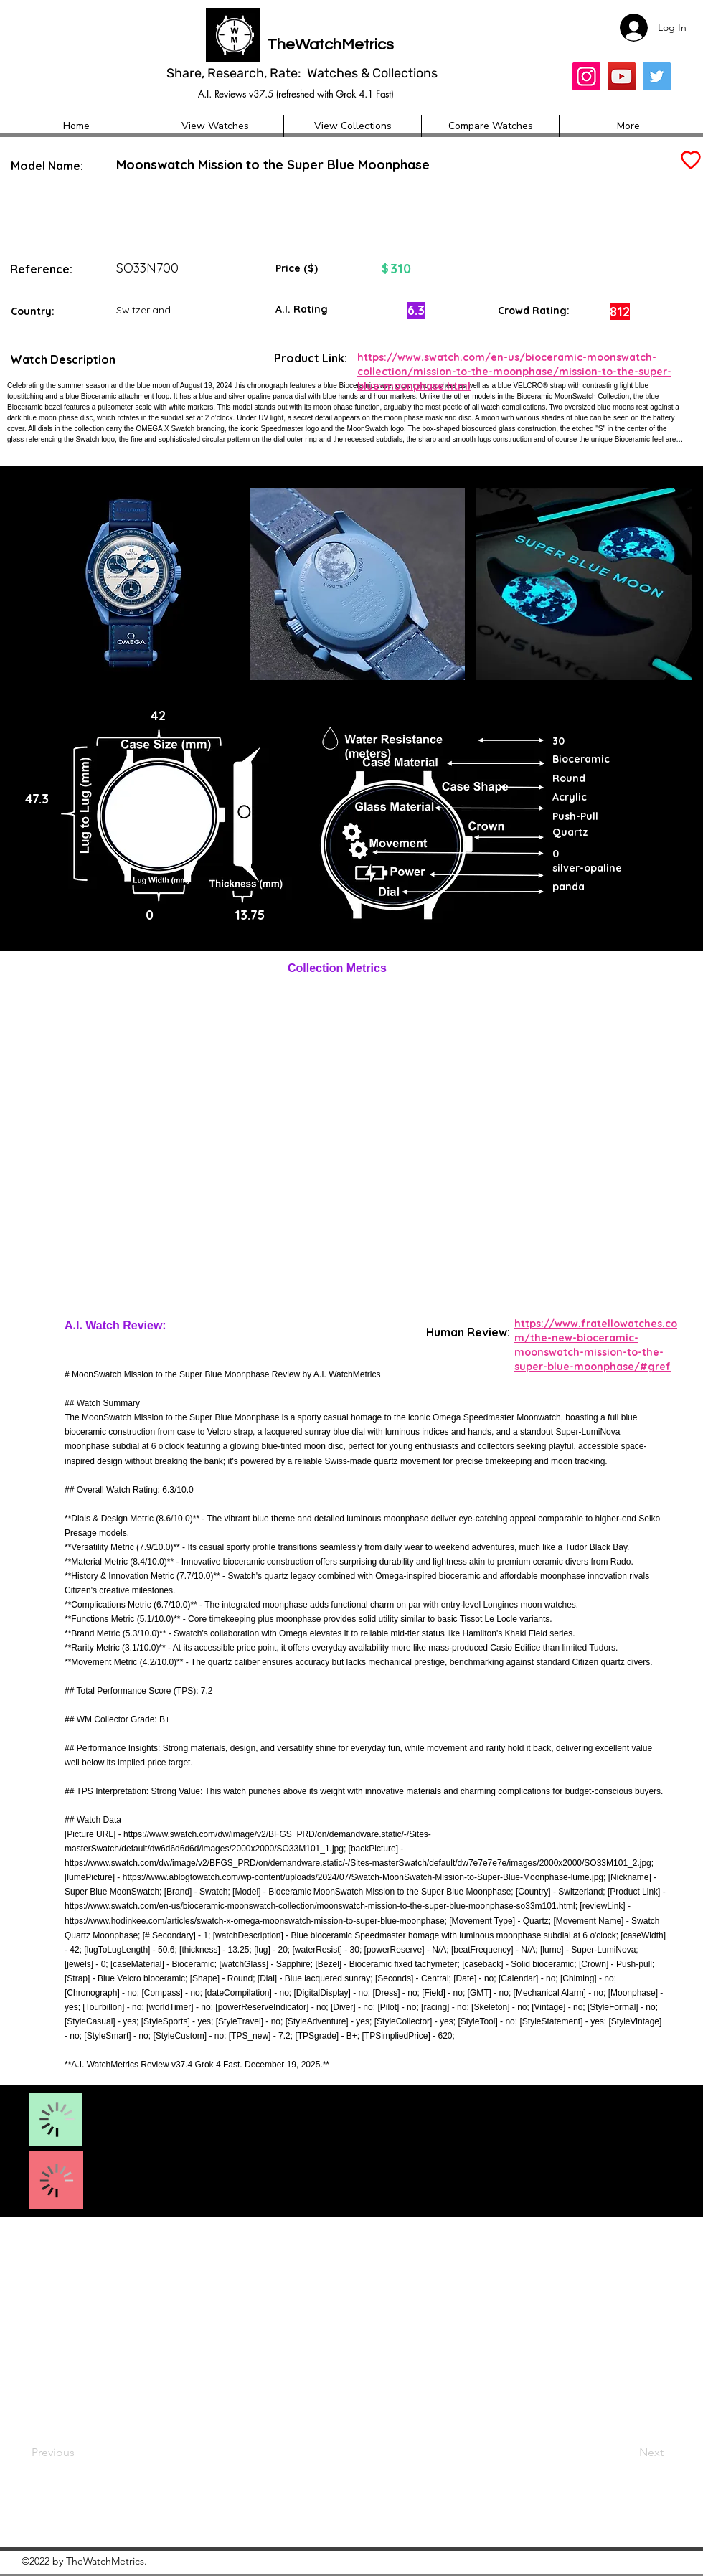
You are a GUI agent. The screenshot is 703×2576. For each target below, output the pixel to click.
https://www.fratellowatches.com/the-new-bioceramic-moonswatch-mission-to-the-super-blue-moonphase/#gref (595, 1344)
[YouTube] (622, 76)
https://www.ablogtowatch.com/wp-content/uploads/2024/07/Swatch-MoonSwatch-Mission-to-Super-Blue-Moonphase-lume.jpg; (364, 1877)
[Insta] (586, 76)
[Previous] (79, 2452)
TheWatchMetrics (330, 45)
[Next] (623, 2452)
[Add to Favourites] (689, 160)
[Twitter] (657, 76)
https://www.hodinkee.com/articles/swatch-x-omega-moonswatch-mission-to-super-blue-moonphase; (256, 1921)
